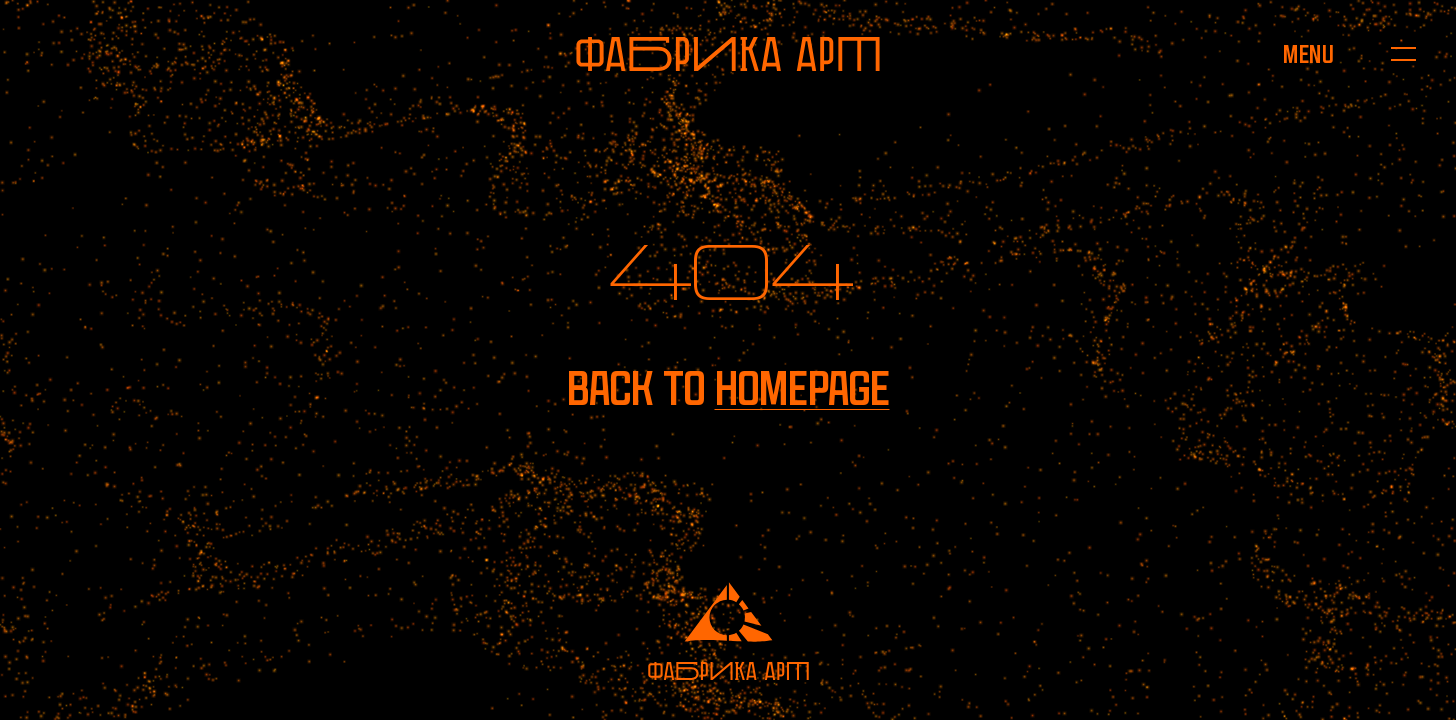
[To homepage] (728, 54)
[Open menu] (1308, 54)
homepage (802, 388)
